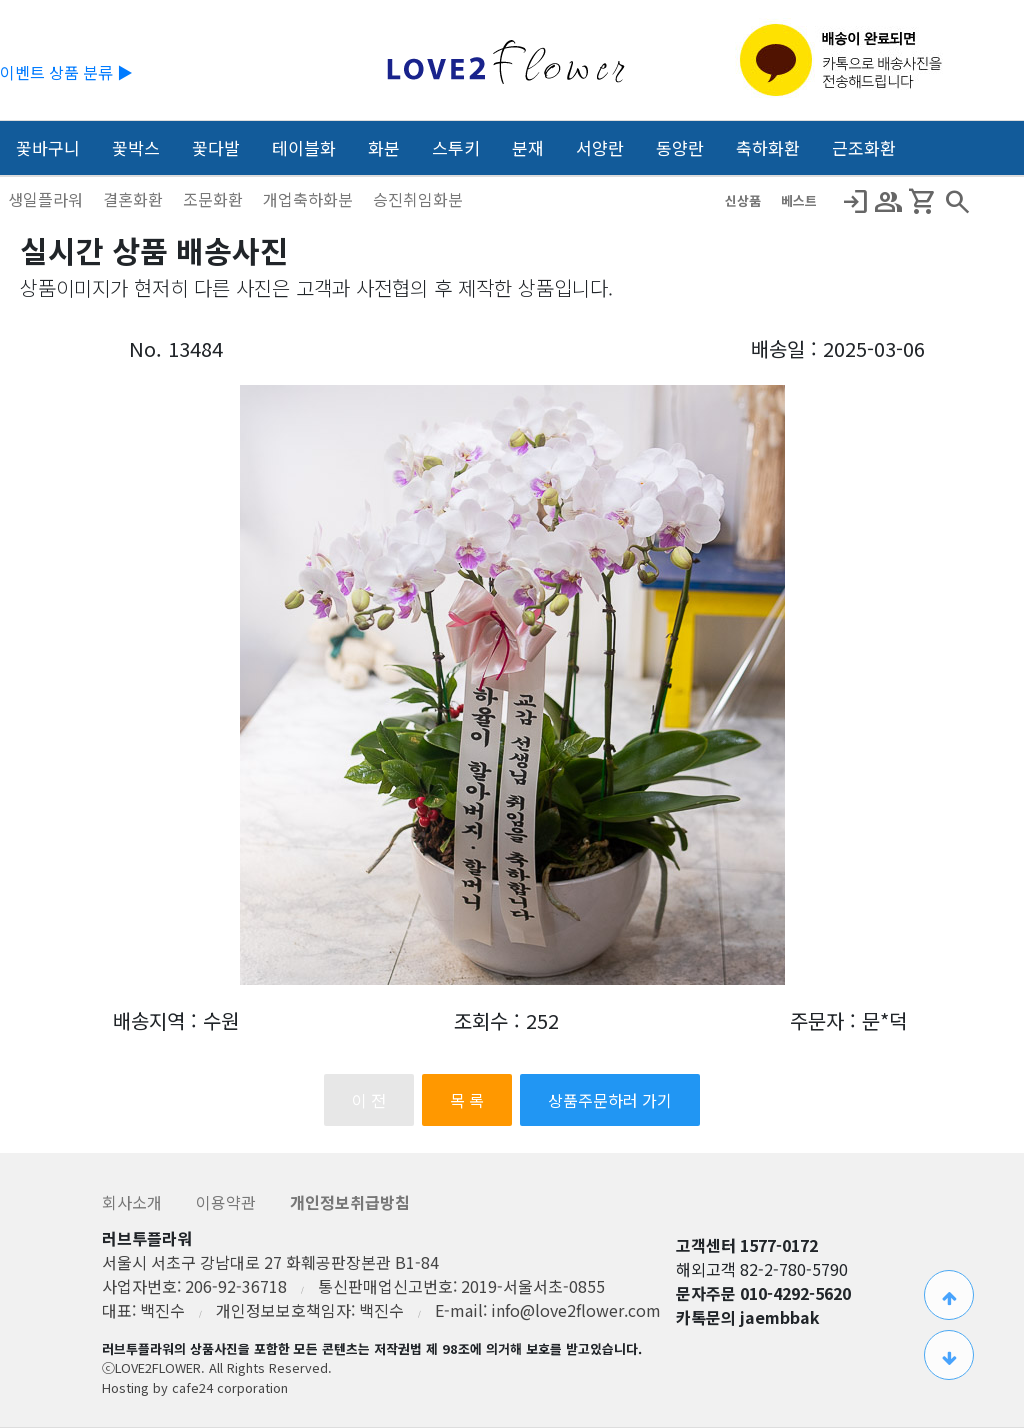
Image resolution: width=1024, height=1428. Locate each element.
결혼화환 (135, 199)
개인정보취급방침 (350, 1202)
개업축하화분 (310, 199)
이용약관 (228, 1202)
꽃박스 (136, 147)
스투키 (456, 147)
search (957, 202)
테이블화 (304, 147)
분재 (528, 147)
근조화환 (864, 147)
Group (889, 202)
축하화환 (768, 147)
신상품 (745, 200)
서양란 (600, 147)
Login (855, 202)
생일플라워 (47, 199)
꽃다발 (216, 147)
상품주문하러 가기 (610, 1100)
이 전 (369, 1100)
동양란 (680, 147)
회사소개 (134, 1202)
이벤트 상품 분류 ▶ (66, 72)
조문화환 (215, 199)
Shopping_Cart (923, 202)
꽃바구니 (48, 147)
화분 (384, 147)
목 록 (467, 1100)
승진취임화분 (418, 199)
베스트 (799, 200)
